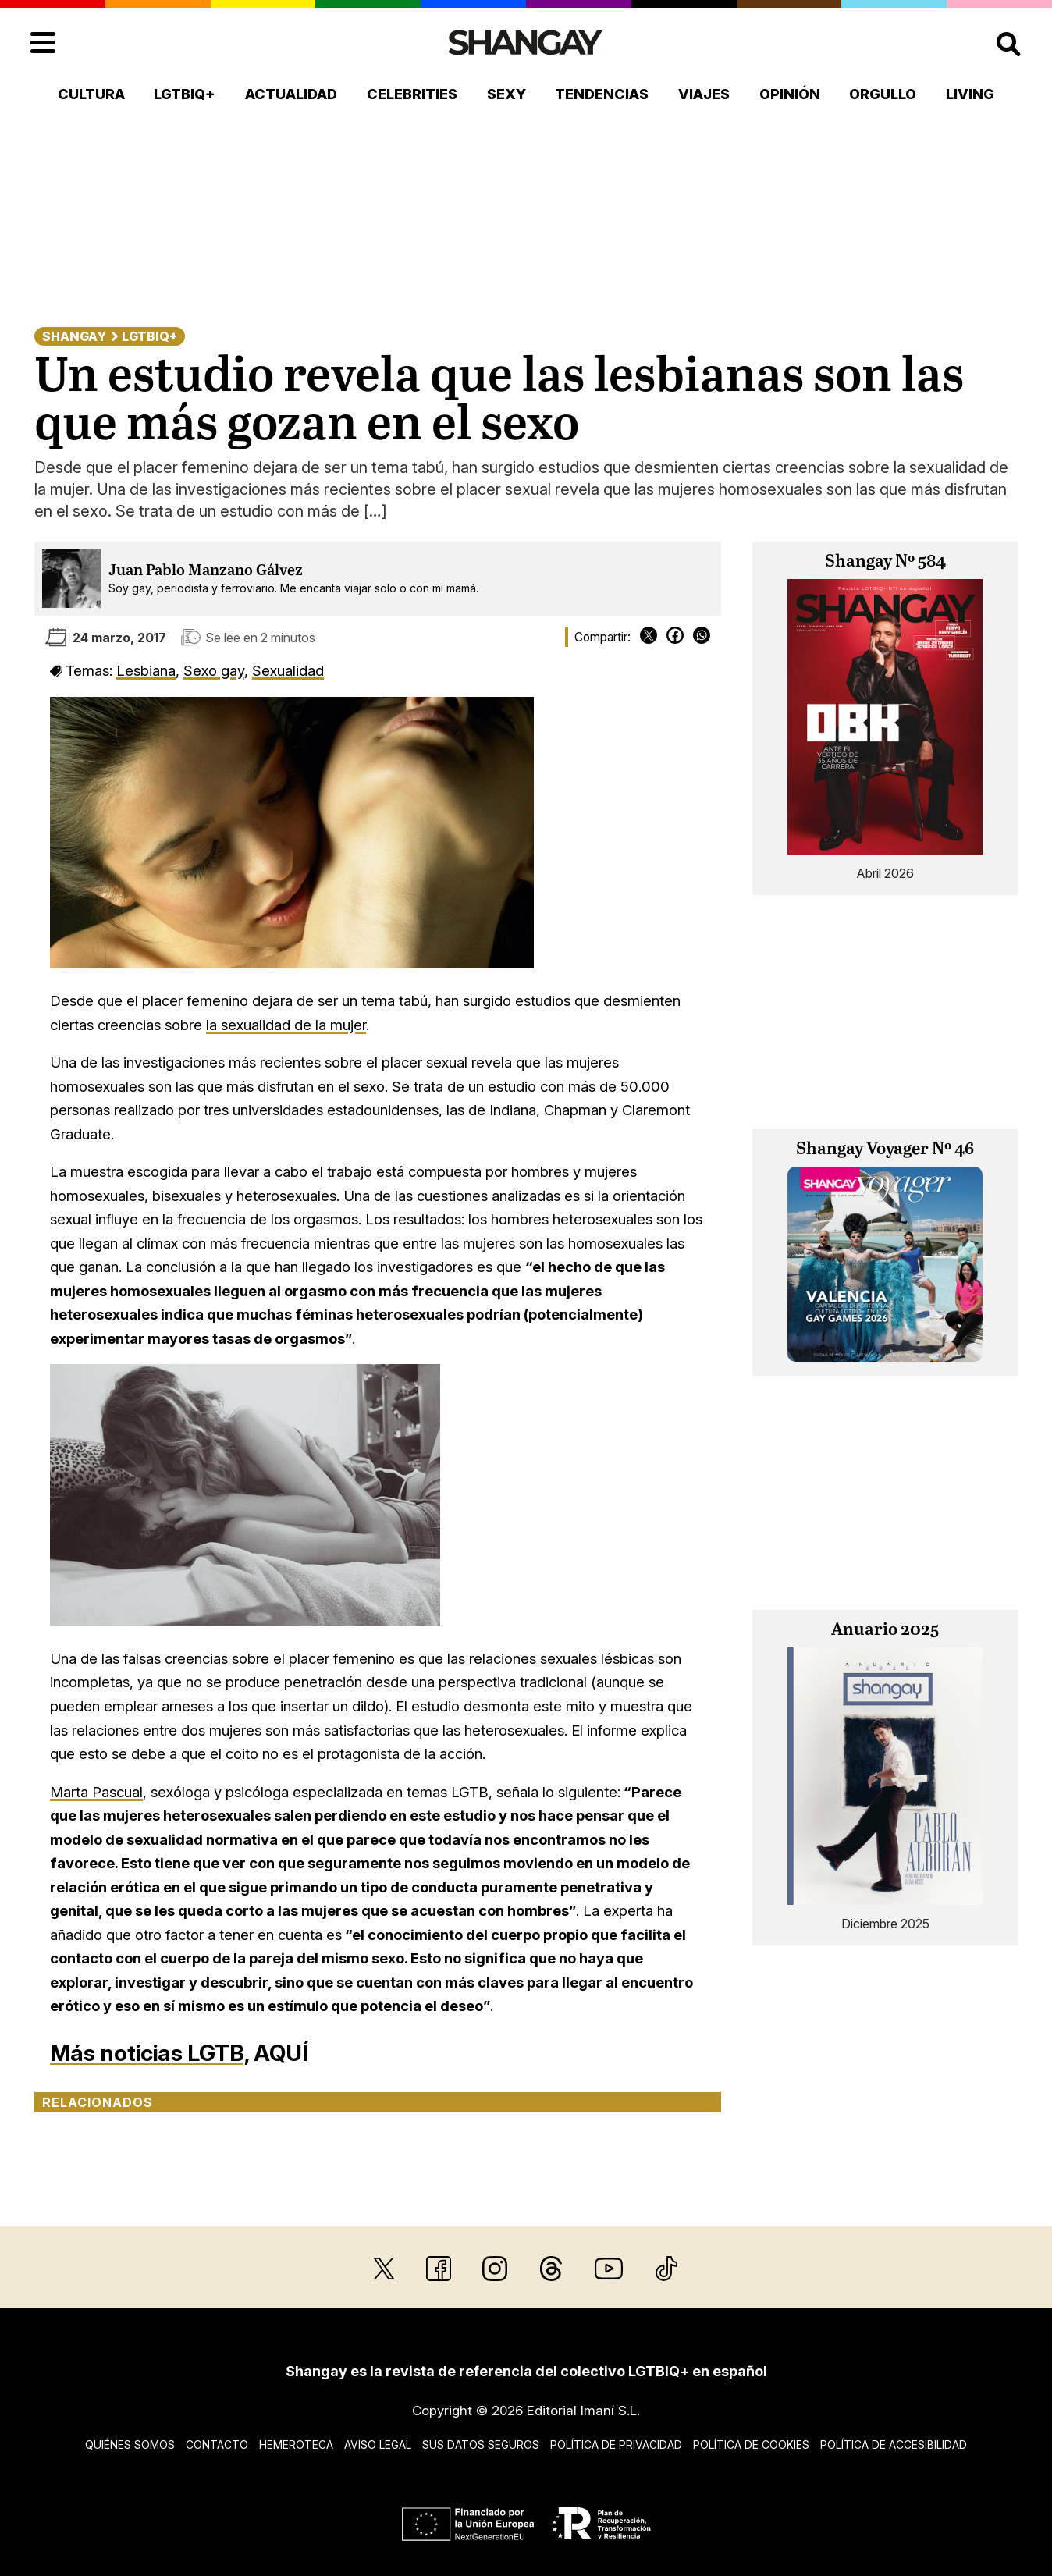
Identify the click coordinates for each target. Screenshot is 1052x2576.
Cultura (91, 94)
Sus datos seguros (480, 2444)
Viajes (704, 94)
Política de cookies (751, 2444)
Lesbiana (146, 670)
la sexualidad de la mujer (286, 1024)
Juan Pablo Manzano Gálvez (205, 571)
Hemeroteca (296, 2444)
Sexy (506, 94)
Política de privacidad (616, 2444)
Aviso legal (377, 2444)
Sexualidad (288, 670)
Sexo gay (213, 670)
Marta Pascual (96, 1791)
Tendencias (602, 94)
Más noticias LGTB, (149, 2052)
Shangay (74, 336)
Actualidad (291, 94)
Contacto (217, 2444)
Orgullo (882, 94)
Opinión (789, 94)
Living (970, 94)
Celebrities (412, 94)
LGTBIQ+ (184, 94)
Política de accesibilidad (893, 2444)
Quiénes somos (130, 2444)
